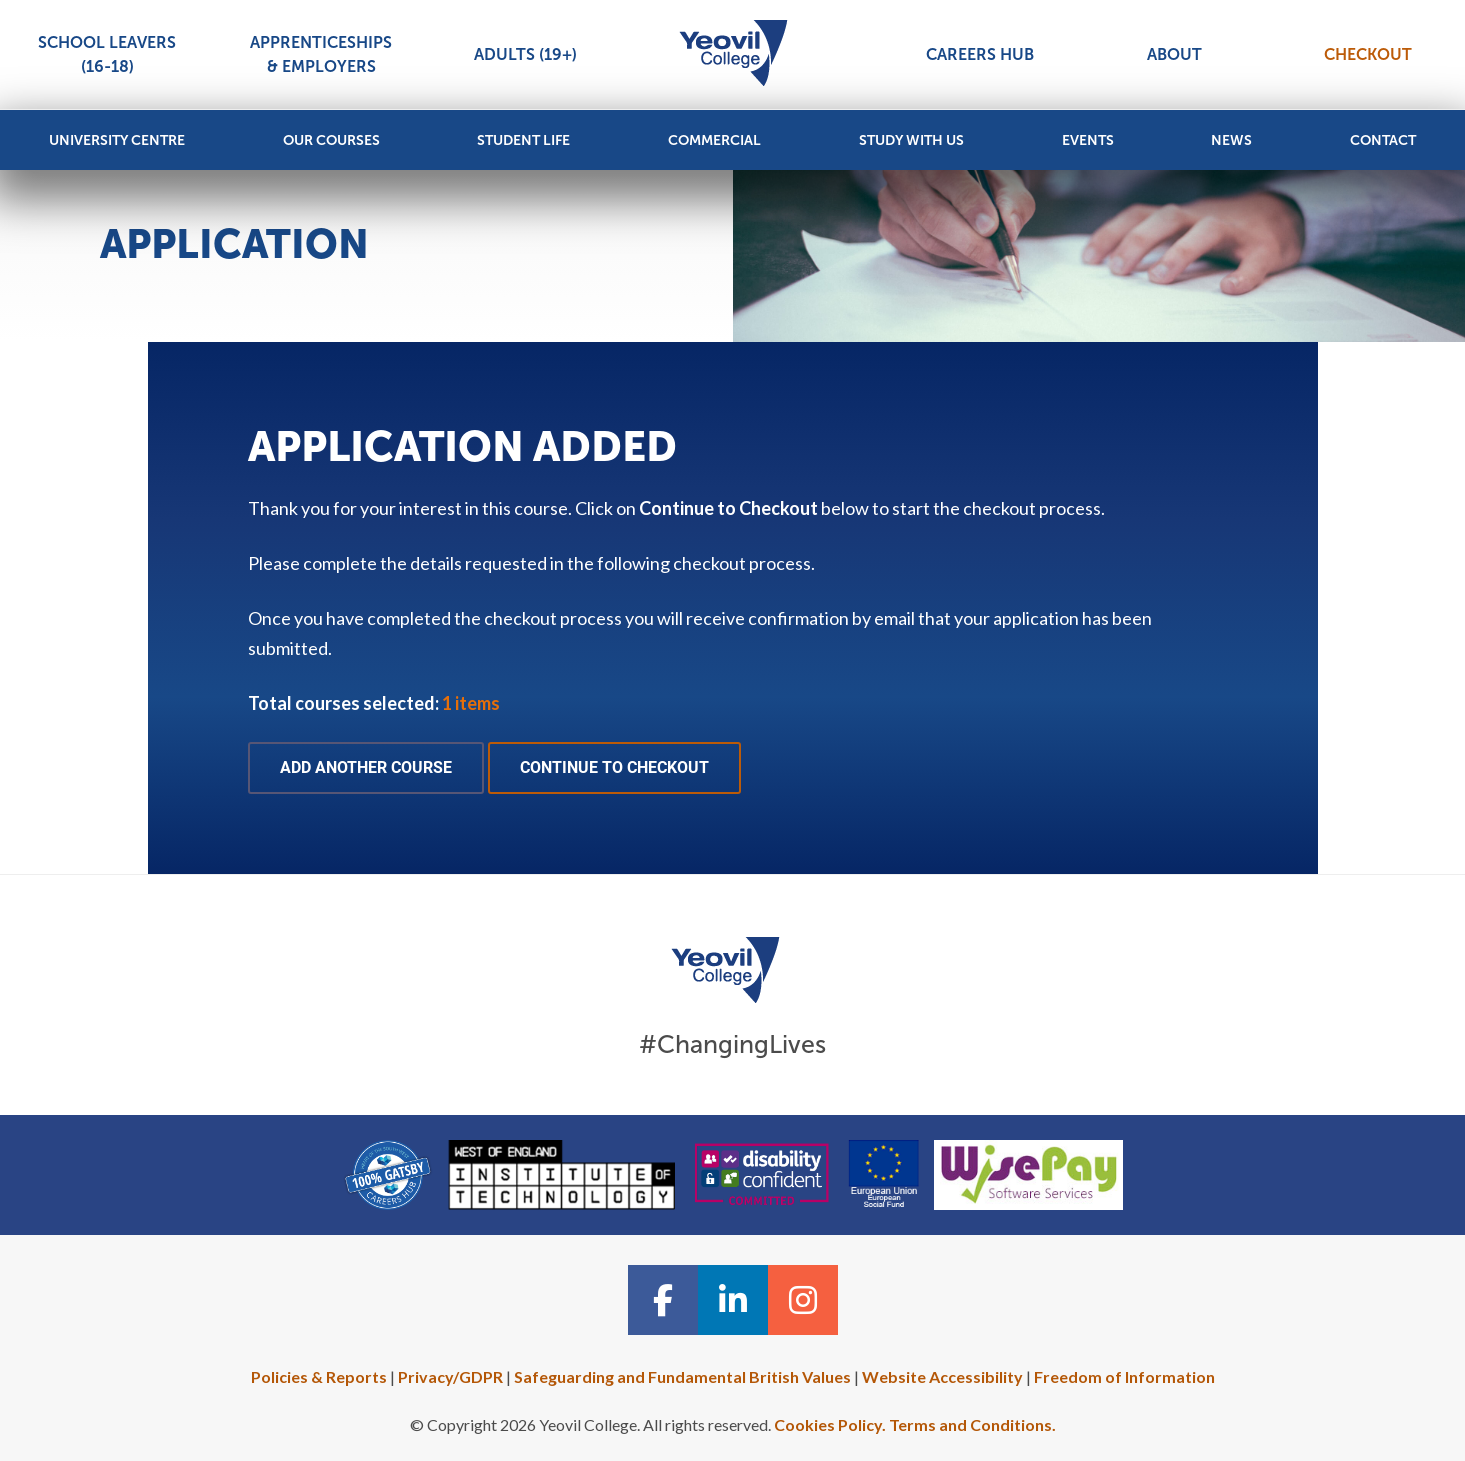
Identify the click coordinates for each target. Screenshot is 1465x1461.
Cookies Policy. (830, 1424)
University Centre (117, 140)
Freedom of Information (1124, 1376)
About (1174, 54)
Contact (1383, 140)
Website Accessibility (942, 1376)
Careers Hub (980, 54)
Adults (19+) (525, 54)
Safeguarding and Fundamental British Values (682, 1376)
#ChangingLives (732, 1044)
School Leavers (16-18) (107, 54)
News (1231, 140)
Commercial (714, 140)
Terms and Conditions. (972, 1424)
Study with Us (911, 140)
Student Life (523, 140)
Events (1088, 140)
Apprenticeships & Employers (321, 54)
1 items (471, 703)
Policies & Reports (319, 1376)
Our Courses (331, 140)
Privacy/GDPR (450, 1376)
